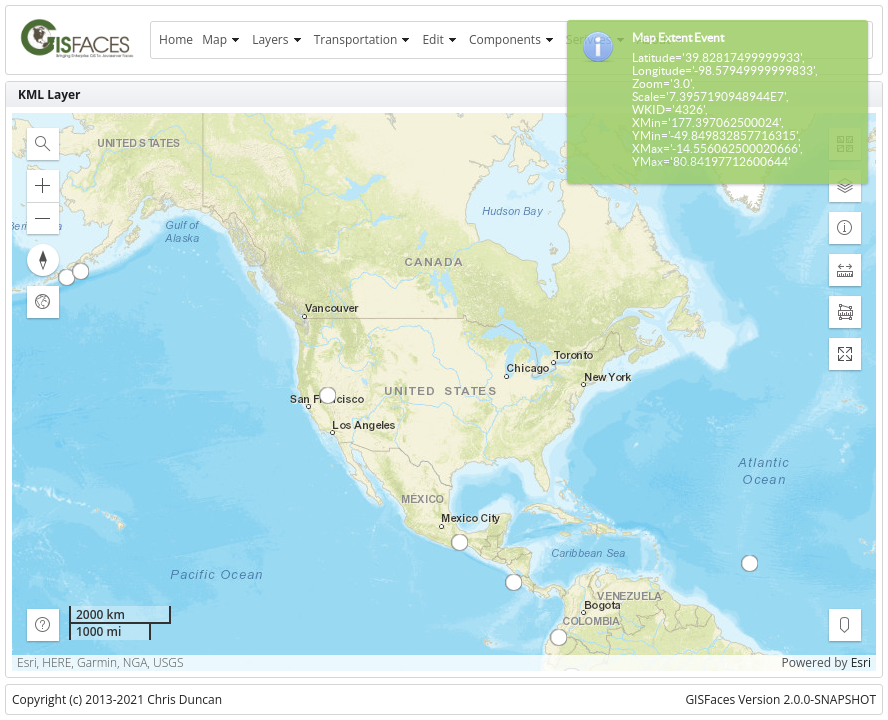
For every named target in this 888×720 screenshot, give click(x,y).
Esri (861, 662)
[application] (444, 392)
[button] (43, 144)
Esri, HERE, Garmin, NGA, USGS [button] (100, 663)
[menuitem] (175, 40)
